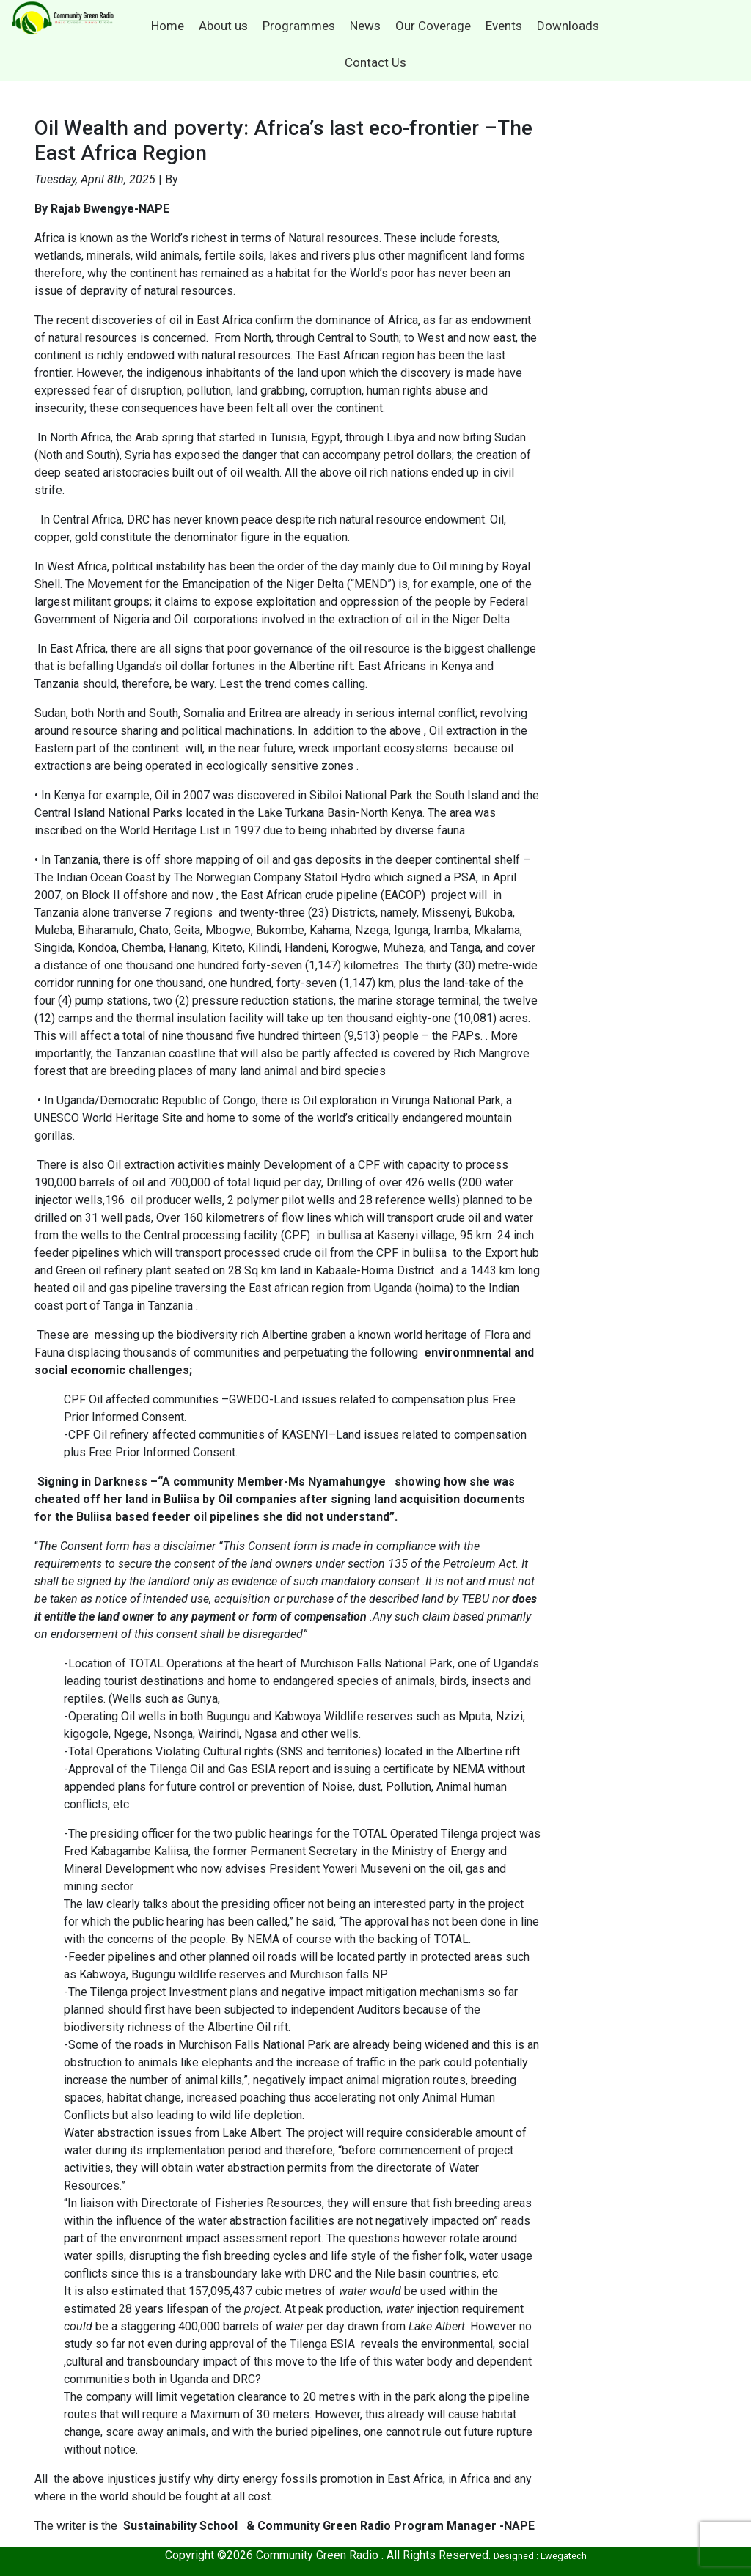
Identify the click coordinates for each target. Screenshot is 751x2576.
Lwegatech (564, 2555)
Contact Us (375, 62)
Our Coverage (433, 25)
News (365, 25)
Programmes (299, 25)
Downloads (568, 25)
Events (504, 25)
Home (167, 25)
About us (223, 25)
